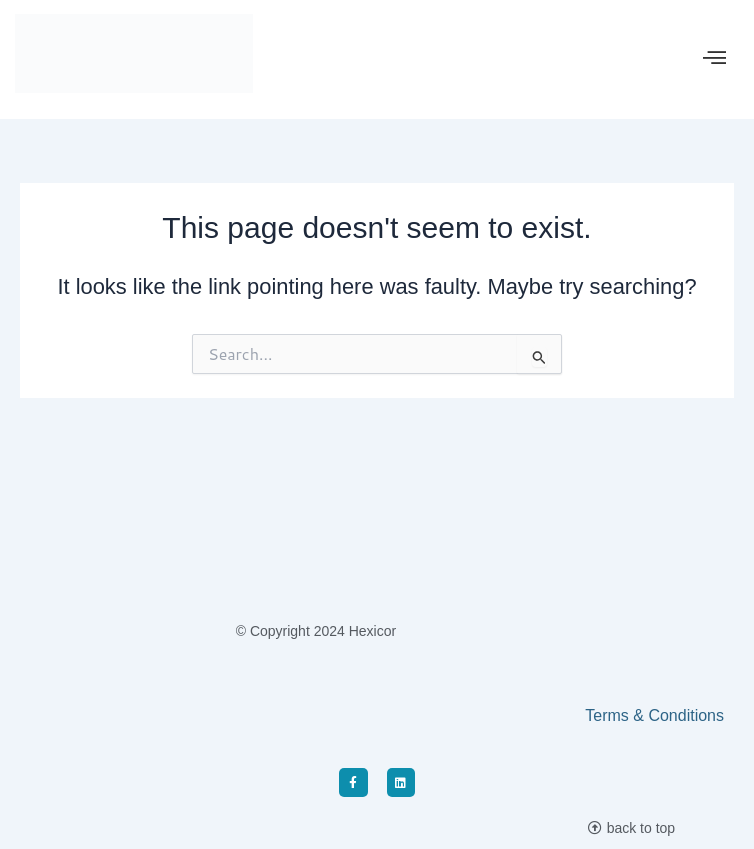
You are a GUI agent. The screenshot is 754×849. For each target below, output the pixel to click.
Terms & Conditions (654, 715)
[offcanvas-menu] (714, 58)
